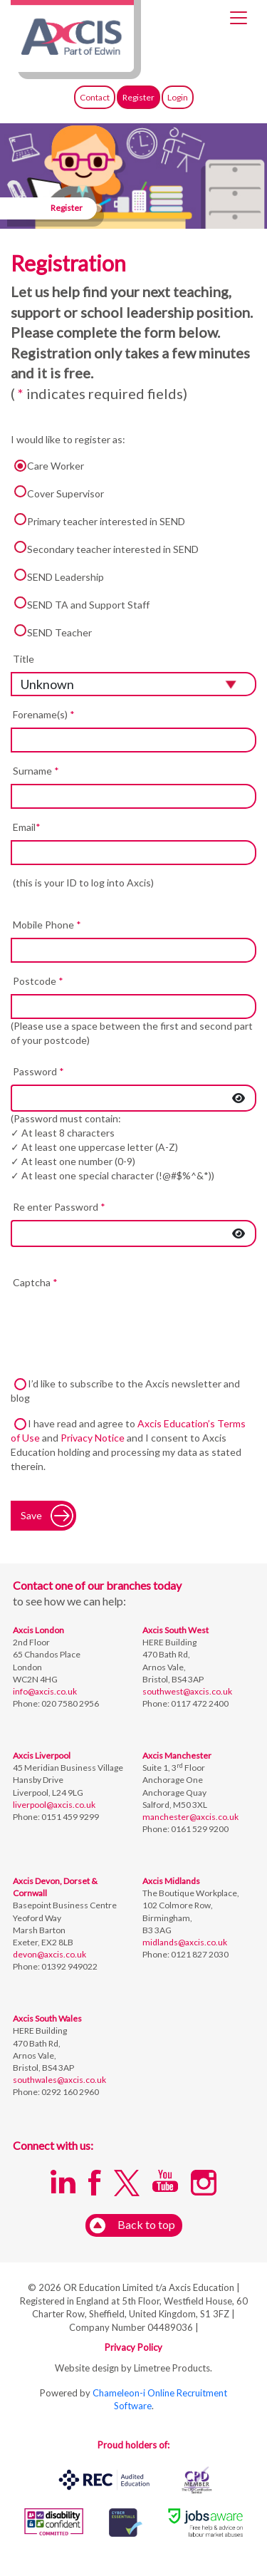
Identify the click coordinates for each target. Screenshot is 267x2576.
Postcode (38, 981)
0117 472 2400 (199, 1703)
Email (27, 827)
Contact (95, 97)
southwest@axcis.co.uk (187, 1691)
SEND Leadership (57, 576)
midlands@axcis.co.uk (184, 1942)
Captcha (35, 1282)
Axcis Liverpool (41, 1755)
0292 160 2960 (69, 2091)
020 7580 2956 (69, 1703)
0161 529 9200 (199, 1829)
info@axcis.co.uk (45, 1691)
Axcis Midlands (171, 1881)
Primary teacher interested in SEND (98, 520)
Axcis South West (175, 1630)
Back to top (132, 2226)
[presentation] (119, 1323)
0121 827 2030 (199, 1954)
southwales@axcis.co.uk (59, 2079)
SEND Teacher (51, 631)
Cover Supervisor (57, 492)
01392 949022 (69, 1966)
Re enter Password (59, 1207)
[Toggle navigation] (238, 18)
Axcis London (38, 1630)
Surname (36, 771)
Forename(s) (44, 714)
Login (177, 97)
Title (23, 659)
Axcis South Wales (47, 2018)
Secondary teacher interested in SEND (105, 548)
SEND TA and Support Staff (80, 603)
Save (31, 1515)
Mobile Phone (47, 925)
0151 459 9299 (69, 1816)
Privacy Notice (93, 1438)
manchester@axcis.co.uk (190, 1816)
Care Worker (47, 466)
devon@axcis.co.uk (49, 1954)
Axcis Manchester (176, 1755)
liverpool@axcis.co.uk (54, 1804)
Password (38, 1071)
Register (138, 97)
